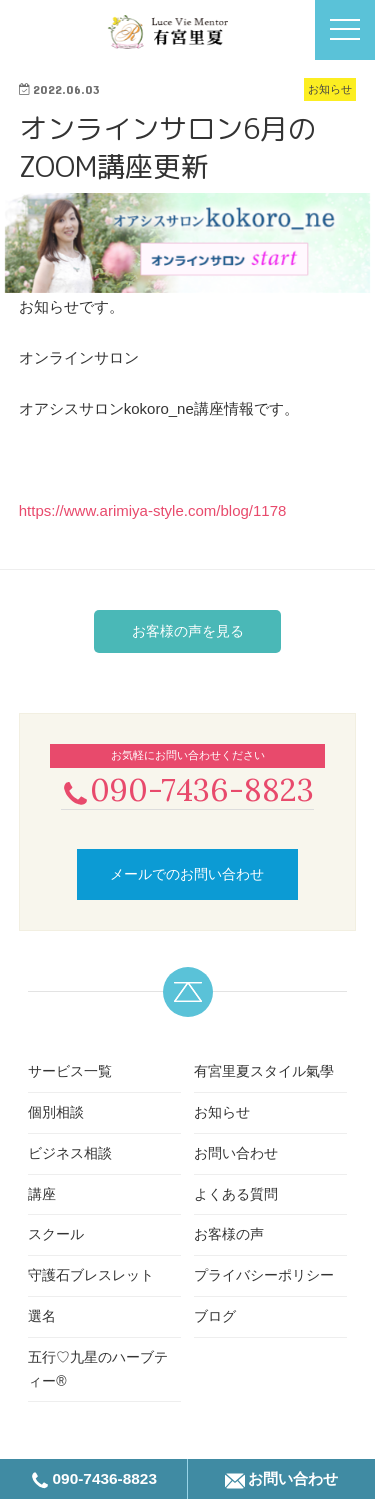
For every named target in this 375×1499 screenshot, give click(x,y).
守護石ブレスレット (91, 1275)
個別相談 (56, 1112)
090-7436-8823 (187, 789)
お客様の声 (229, 1234)
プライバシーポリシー (264, 1275)
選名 (42, 1316)
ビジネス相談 (70, 1153)
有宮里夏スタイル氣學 (264, 1071)
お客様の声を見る (188, 631)
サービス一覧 (70, 1071)
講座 (42, 1194)
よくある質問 (236, 1194)
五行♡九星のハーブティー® (98, 1369)
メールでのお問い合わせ (187, 874)
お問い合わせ (236, 1153)
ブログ (215, 1316)
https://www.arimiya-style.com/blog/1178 (153, 510)
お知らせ (222, 1112)
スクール (56, 1234)
